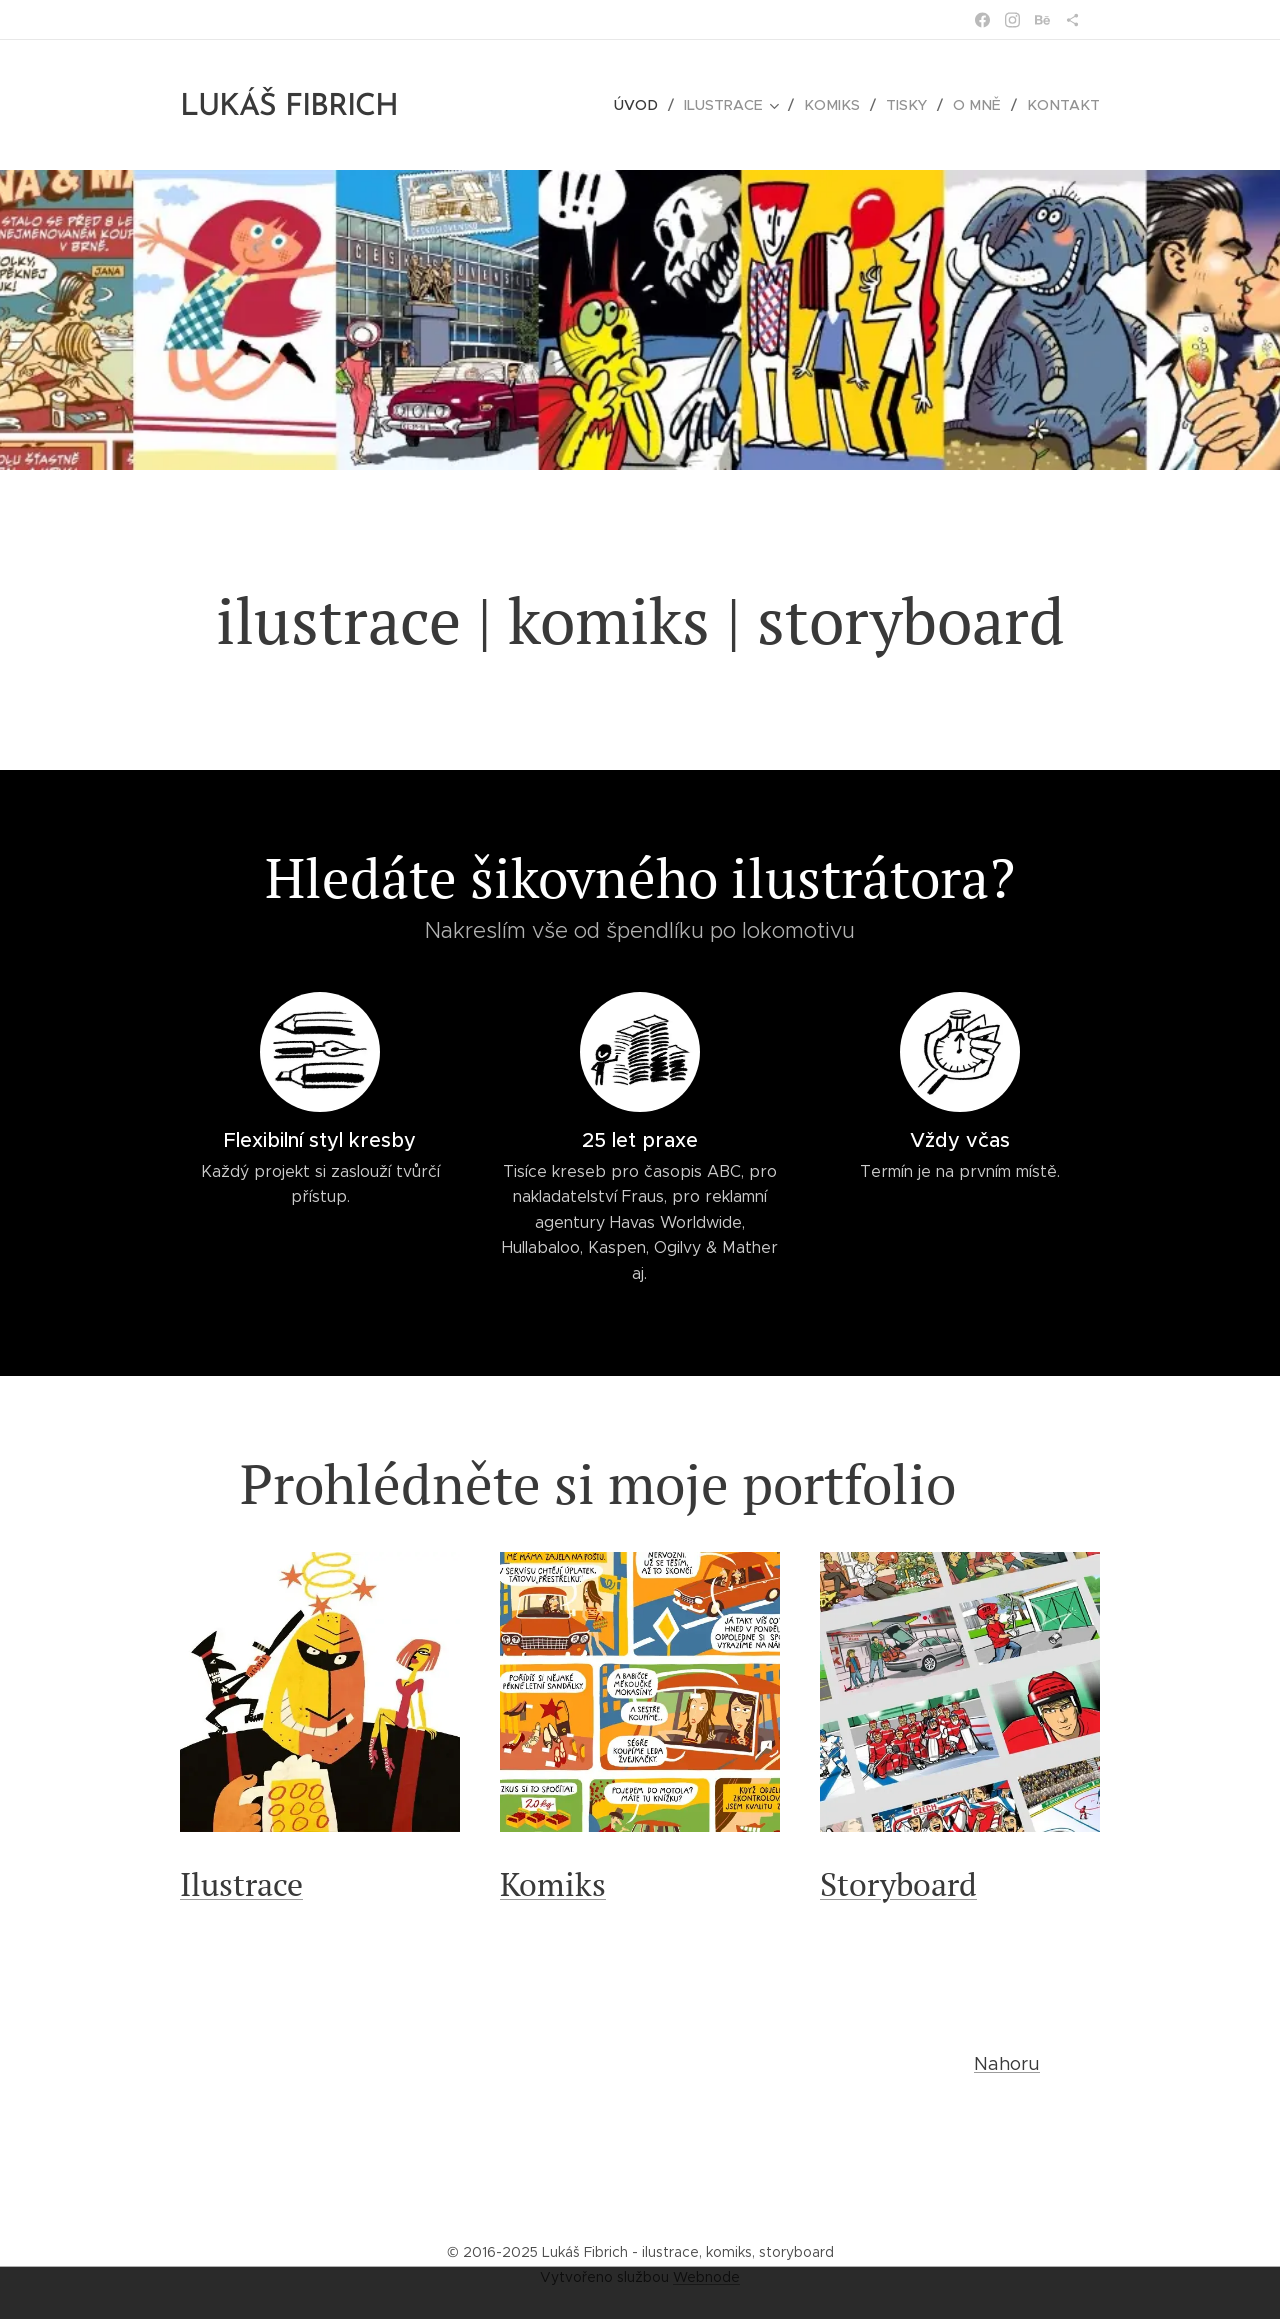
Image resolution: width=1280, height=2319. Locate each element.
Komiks (553, 1884)
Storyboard (898, 1884)
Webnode (706, 2277)
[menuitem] (653, 105)
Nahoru (1007, 2064)
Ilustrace (241, 1884)
